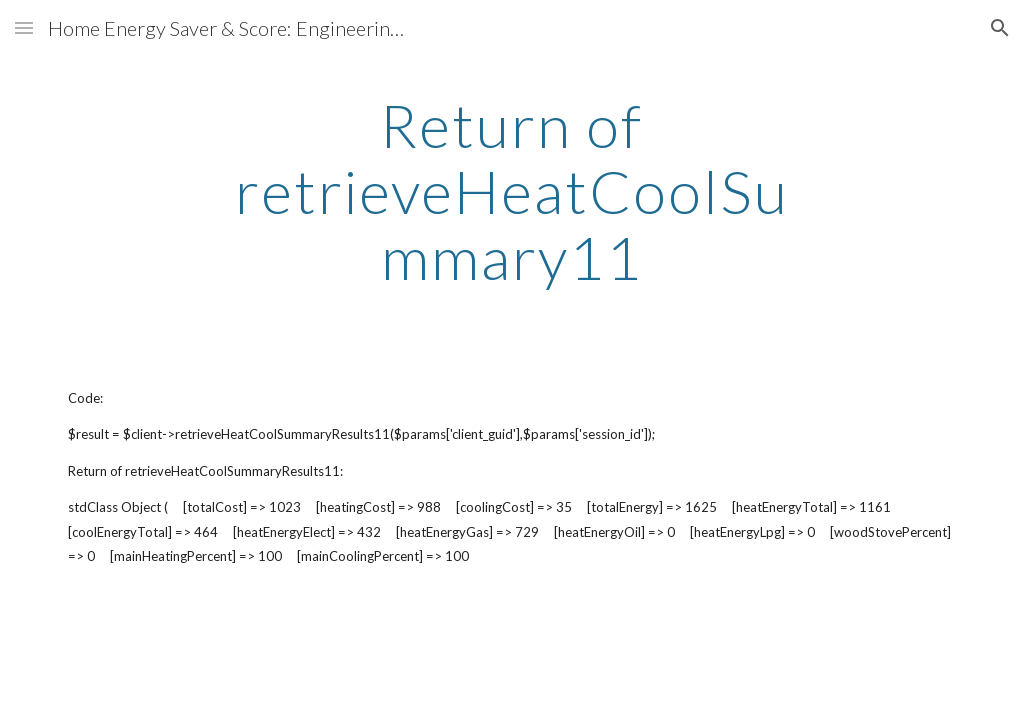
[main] (511, 191)
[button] (24, 27)
